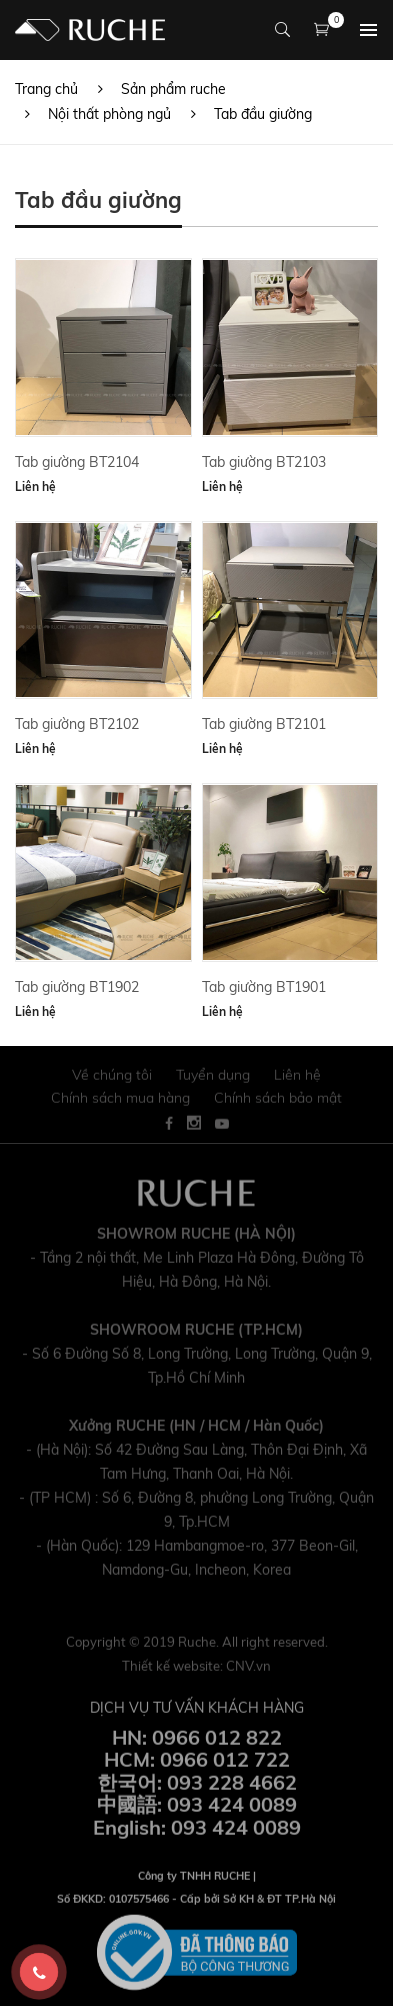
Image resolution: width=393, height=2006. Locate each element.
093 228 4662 (232, 1789)
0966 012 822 (217, 1743)
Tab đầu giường (263, 114)
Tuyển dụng (213, 1082)
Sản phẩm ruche (173, 89)
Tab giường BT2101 (264, 724)
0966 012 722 (225, 1766)
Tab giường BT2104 (77, 462)
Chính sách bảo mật (278, 1104)
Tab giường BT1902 (77, 987)
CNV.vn (248, 1672)
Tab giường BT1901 (264, 987)
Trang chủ (46, 89)
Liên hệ (35, 486)
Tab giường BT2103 (264, 462)
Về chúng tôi (112, 1082)
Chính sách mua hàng (120, 1104)
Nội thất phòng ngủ (109, 114)
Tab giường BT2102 (77, 724)
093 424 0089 (232, 1811)
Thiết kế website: (196, 1672)
